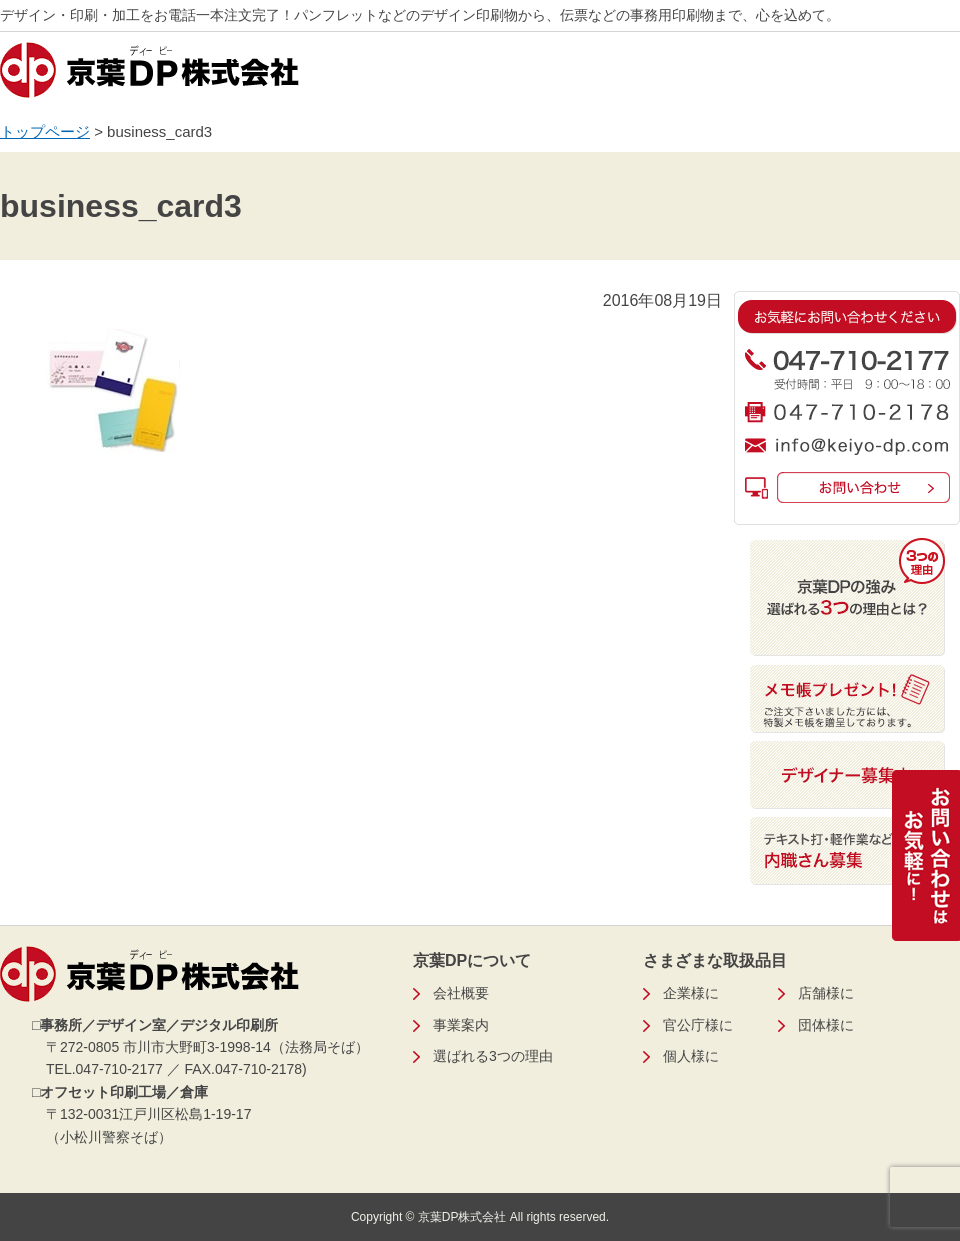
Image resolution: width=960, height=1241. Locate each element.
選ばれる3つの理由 (493, 1056)
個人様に (691, 1056)
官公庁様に (698, 1025)
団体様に (826, 1025)
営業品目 (382, 77)
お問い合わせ (898, 77)
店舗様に (826, 993)
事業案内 (511, 77)
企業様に (691, 993)
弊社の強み (640, 77)
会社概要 (769, 77)
